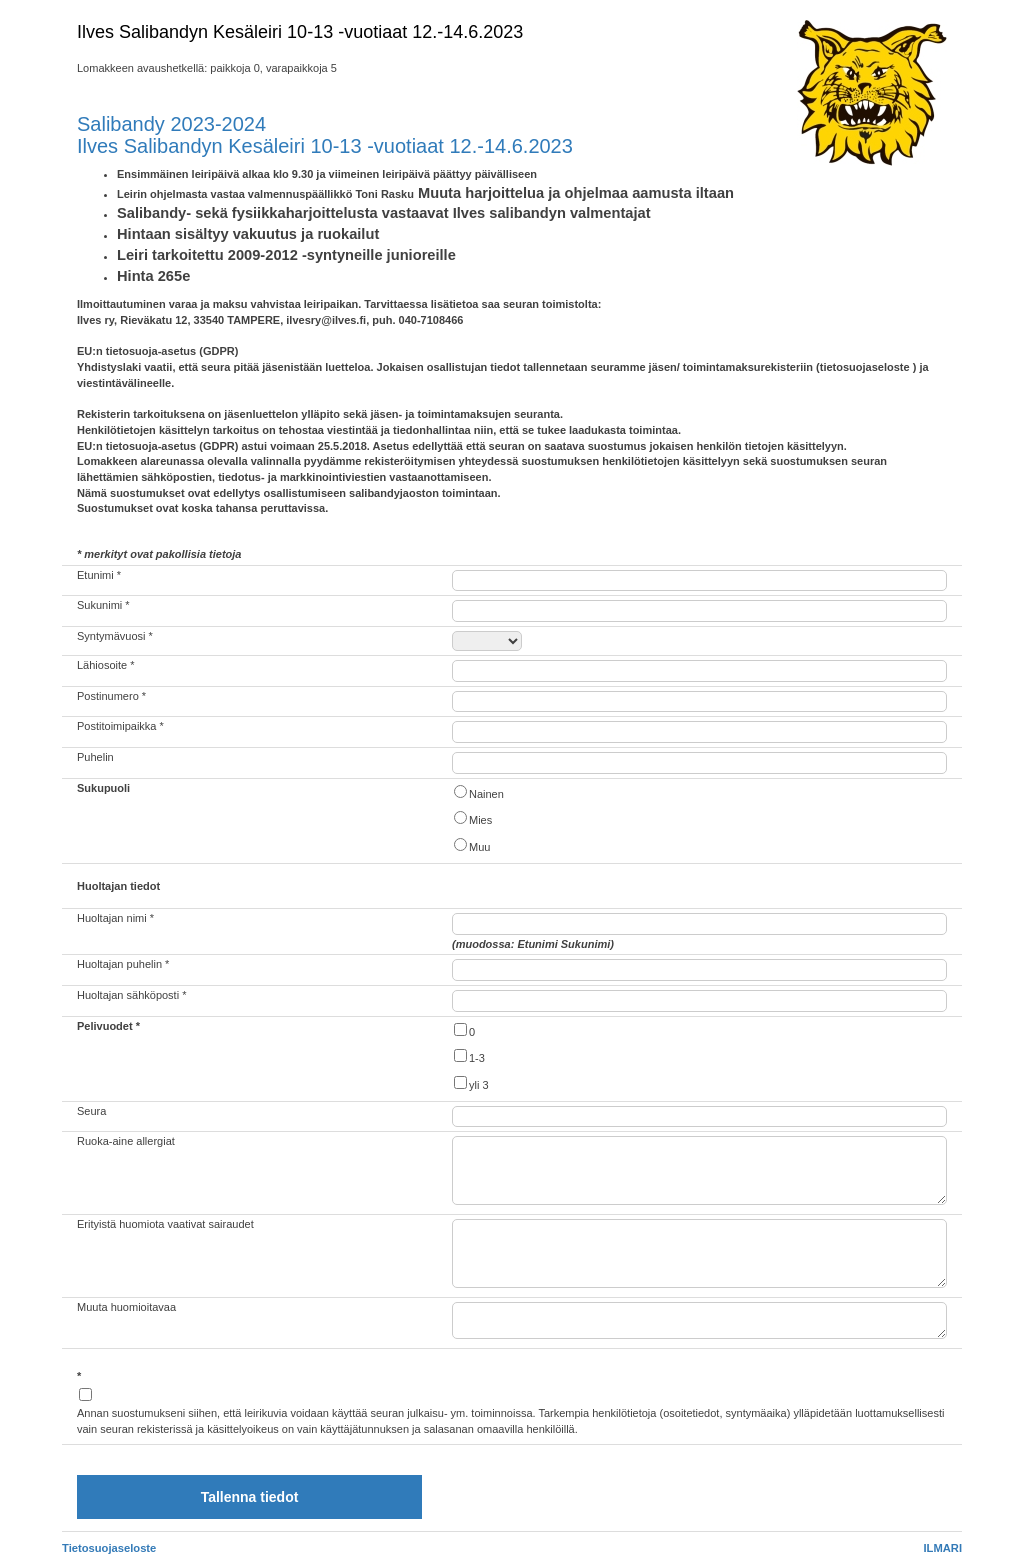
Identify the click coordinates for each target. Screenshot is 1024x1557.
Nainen (478, 792)
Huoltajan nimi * (115, 918)
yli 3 (470, 1083)
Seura (91, 1111)
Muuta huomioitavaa (126, 1307)
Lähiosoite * (106, 665)
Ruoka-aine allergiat (126, 1141)
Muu (471, 845)
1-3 (468, 1056)
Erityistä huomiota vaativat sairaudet (165, 1224)
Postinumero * (111, 696)
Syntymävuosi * (115, 636)
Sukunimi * (103, 605)
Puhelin (95, 757)
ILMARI (942, 1548)
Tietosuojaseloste (109, 1548)
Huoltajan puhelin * (123, 964)
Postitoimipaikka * (120, 726)
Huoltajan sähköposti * (131, 995)
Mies (472, 818)
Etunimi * (99, 575)
